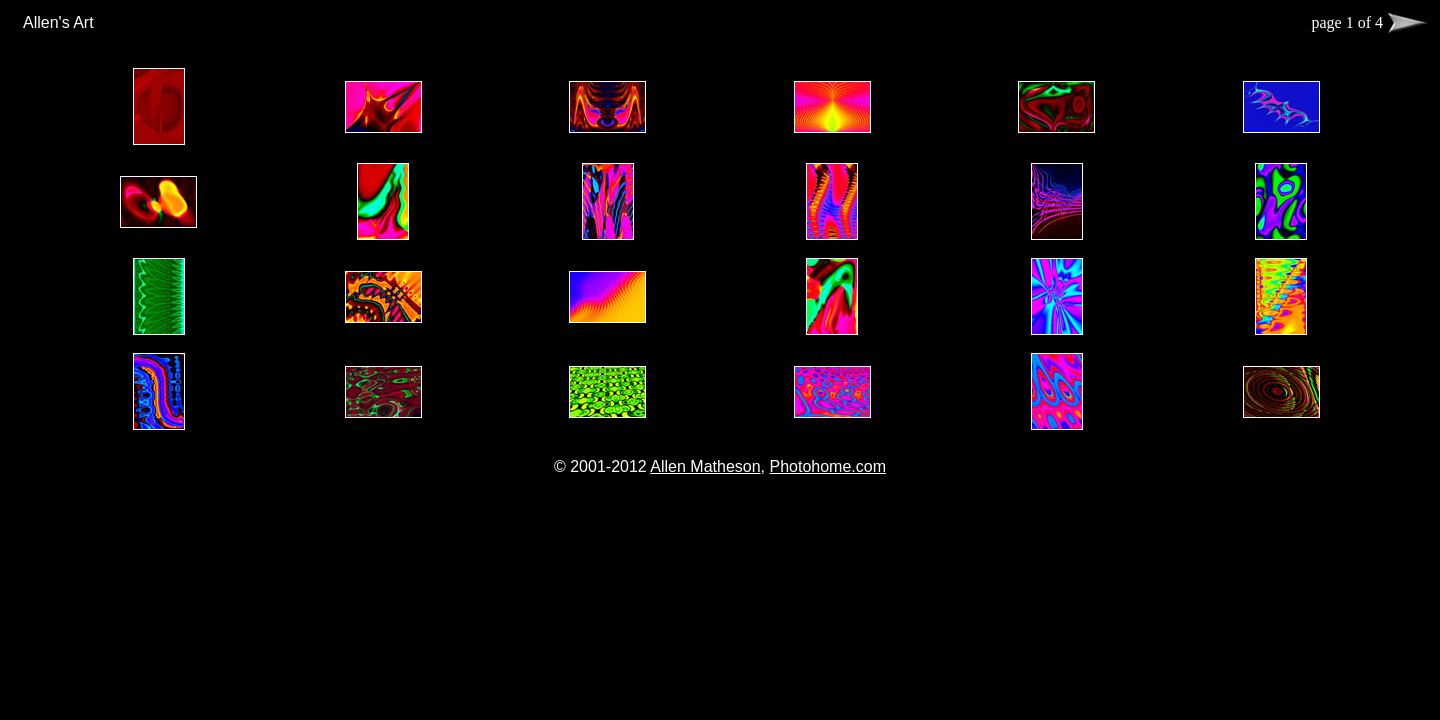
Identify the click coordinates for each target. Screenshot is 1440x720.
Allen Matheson (705, 466)
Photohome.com (827, 466)
